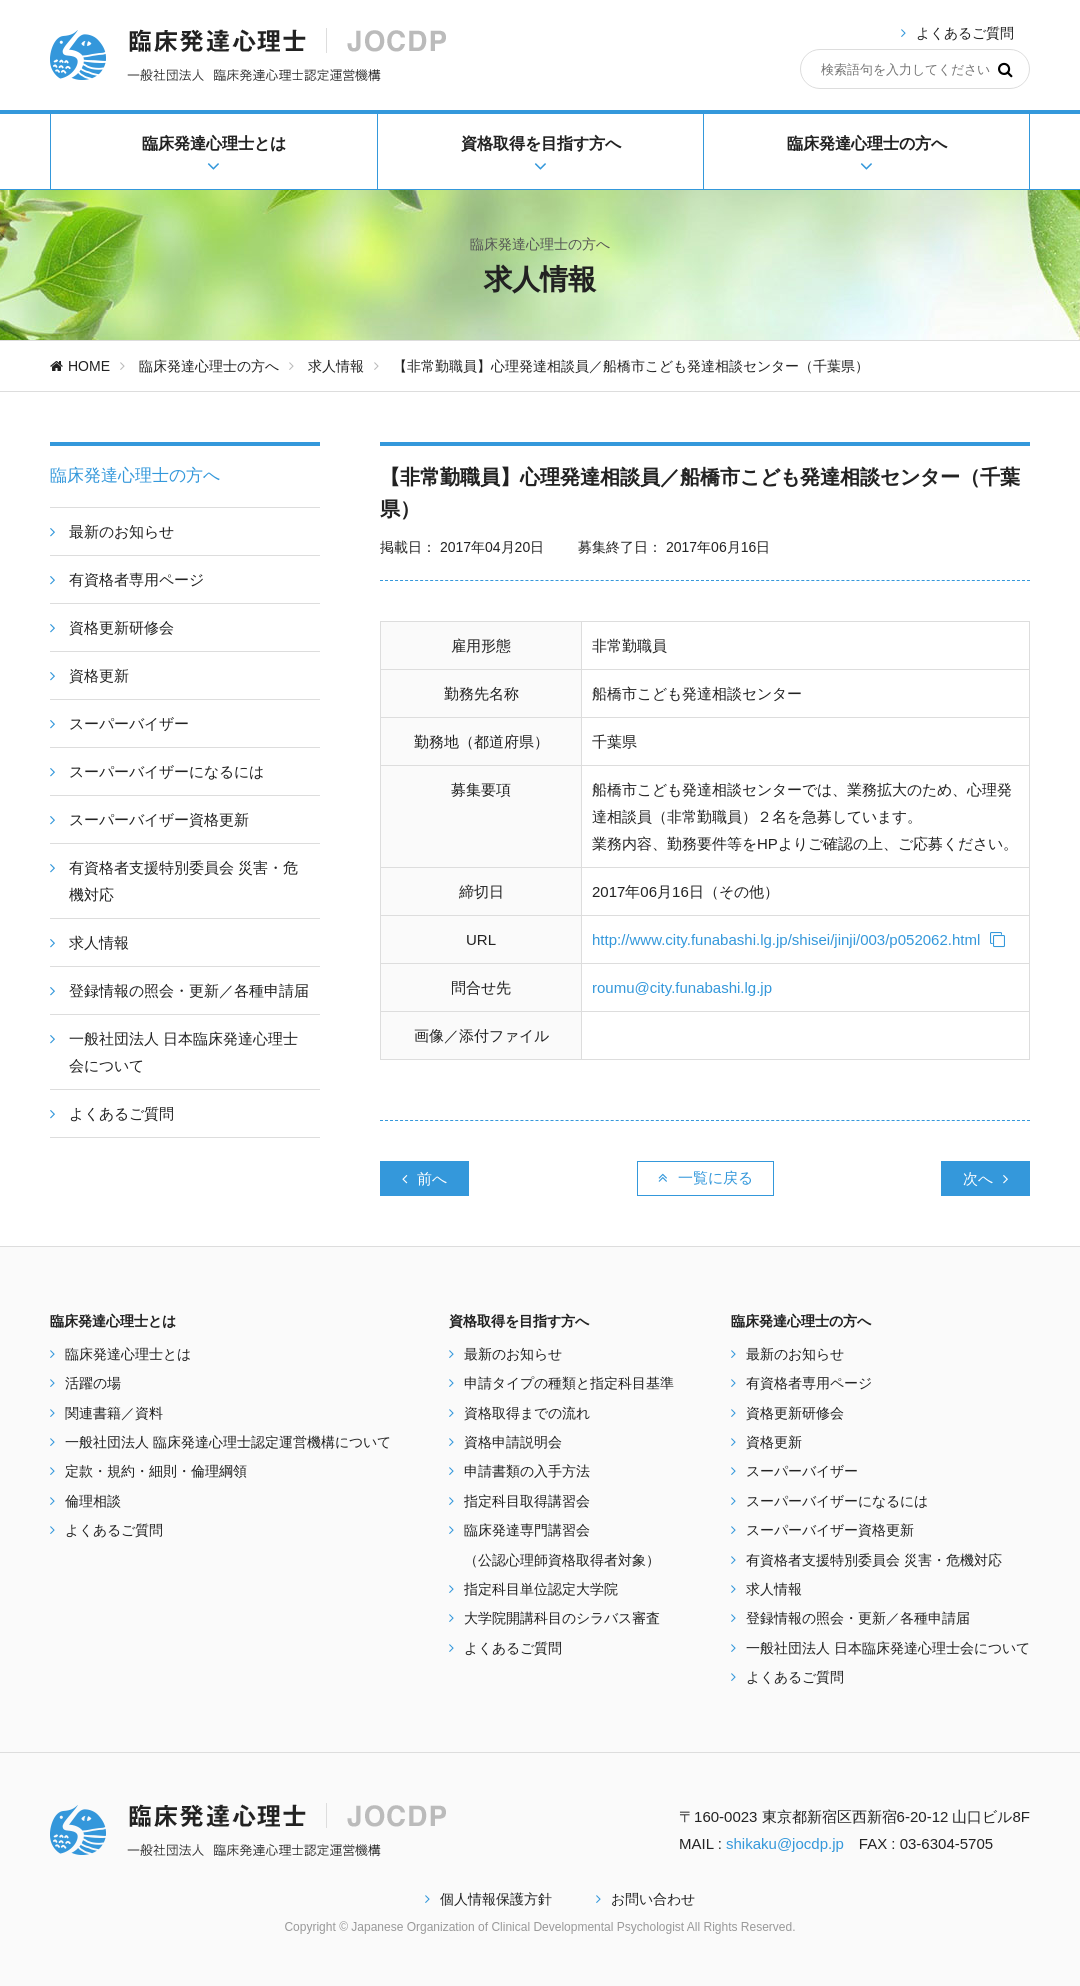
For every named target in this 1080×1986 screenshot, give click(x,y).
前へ (424, 1178)
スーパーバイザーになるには (837, 1501)
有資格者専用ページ (809, 1383)
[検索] (1005, 69)
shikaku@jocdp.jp (785, 1843)
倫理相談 (93, 1501)
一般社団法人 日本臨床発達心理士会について (888, 1648)
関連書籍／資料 (114, 1413)
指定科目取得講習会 (527, 1501)
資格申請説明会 (513, 1442)
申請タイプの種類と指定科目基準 (569, 1383)
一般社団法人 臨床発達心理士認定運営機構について (228, 1442)
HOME (80, 366)
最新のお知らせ (513, 1354)
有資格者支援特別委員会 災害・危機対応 (874, 1560)
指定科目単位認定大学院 (541, 1589)
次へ (985, 1178)
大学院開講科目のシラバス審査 (562, 1618)
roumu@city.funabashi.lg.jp (682, 987)
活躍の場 (93, 1383)
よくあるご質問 (965, 33)
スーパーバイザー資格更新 (830, 1530)
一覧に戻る (705, 1177)
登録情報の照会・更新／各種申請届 (858, 1618)
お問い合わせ (645, 1899)
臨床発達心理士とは (128, 1354)
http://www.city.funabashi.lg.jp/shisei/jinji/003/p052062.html (798, 939)
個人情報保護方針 (488, 1899)
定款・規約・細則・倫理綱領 (156, 1471)
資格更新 (774, 1442)
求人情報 (336, 366)
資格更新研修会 (795, 1413)
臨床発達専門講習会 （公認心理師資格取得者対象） (562, 1544)
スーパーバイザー (802, 1471)
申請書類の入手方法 (527, 1471)
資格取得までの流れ (527, 1413)
